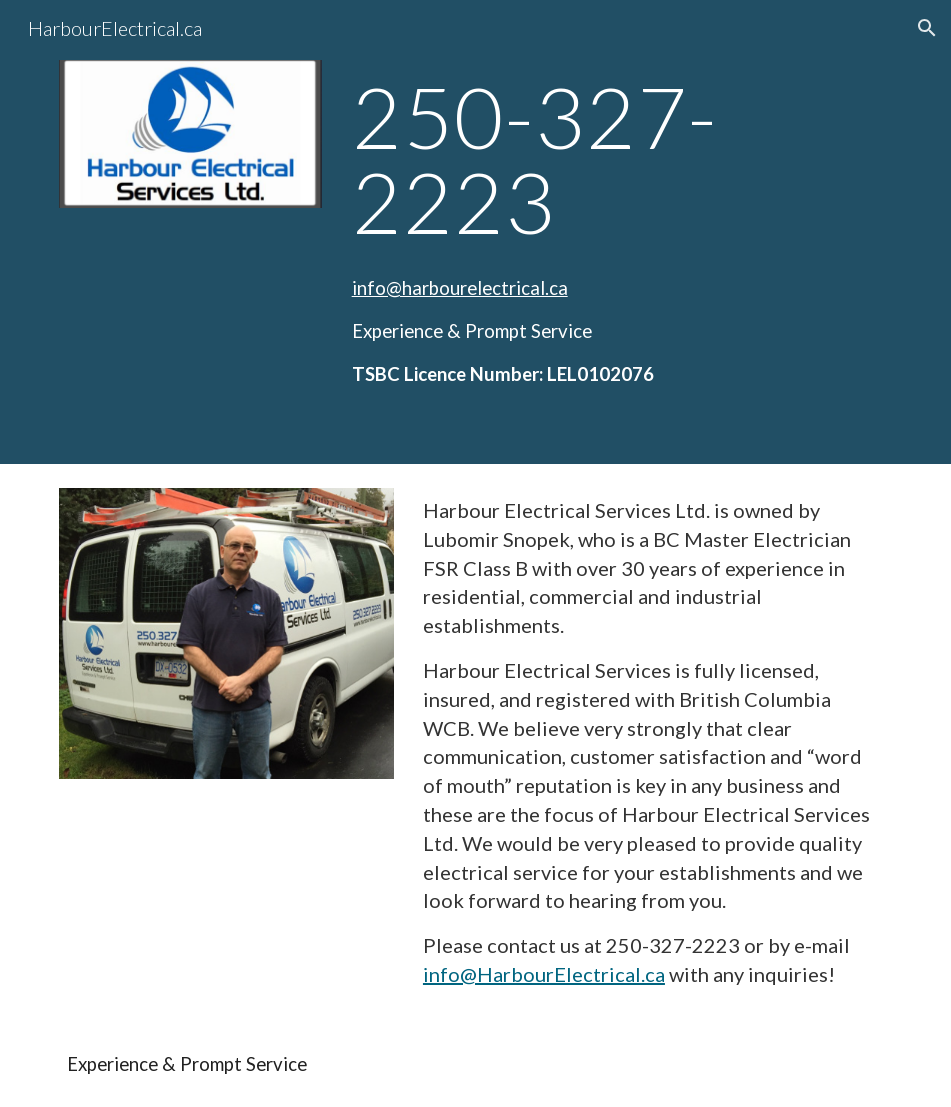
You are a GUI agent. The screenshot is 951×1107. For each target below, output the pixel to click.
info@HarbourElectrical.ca (544, 974)
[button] (927, 28)
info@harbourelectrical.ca (460, 288)
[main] (618, 159)
